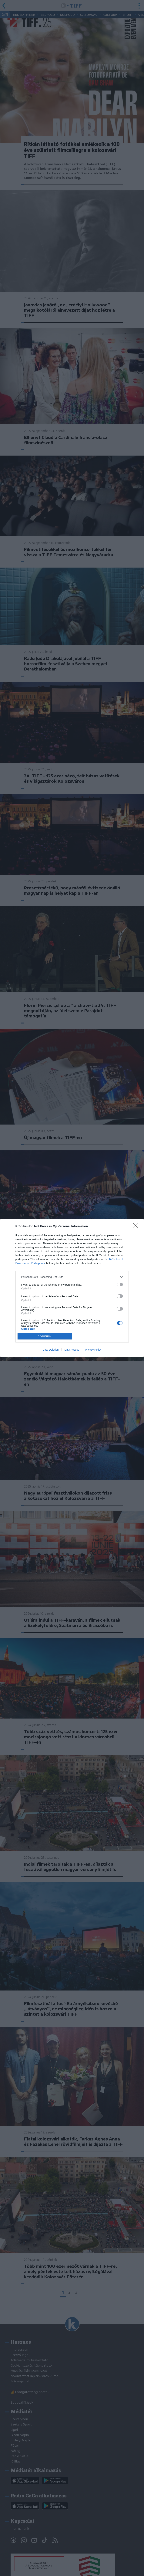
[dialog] (72, 1288)
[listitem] (72, 1277)
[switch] (120, 1284)
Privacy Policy (93, 1349)
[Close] (136, 1226)
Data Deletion (51, 1349)
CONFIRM (45, 1336)
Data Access (71, 1349)
